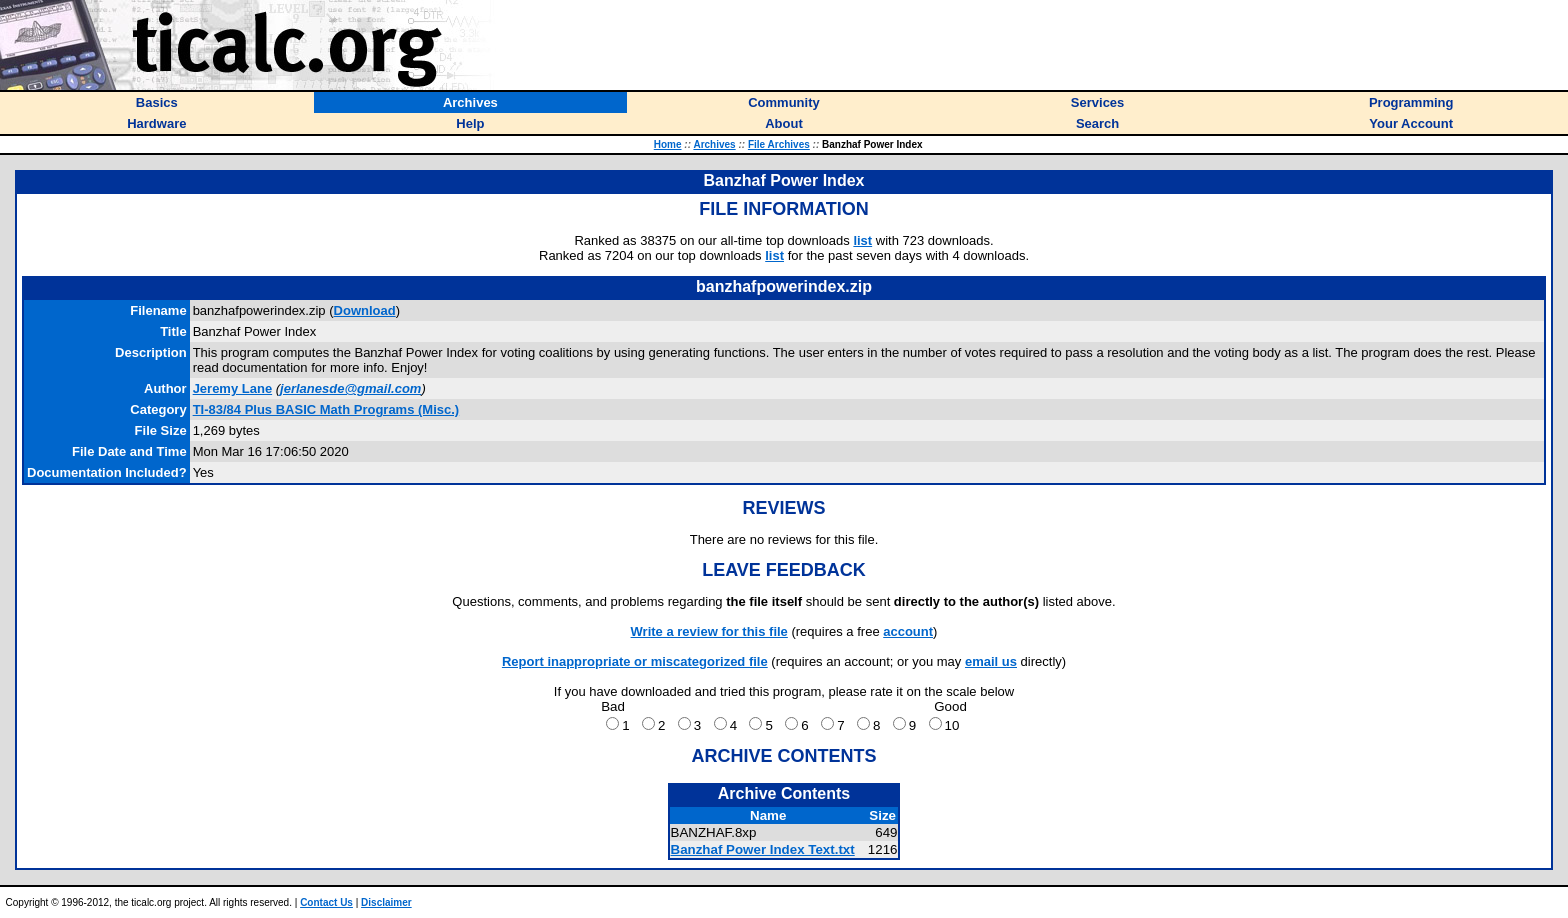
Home (668, 144)
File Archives (779, 144)
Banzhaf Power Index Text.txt (763, 849)
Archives (714, 144)
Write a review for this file (709, 631)
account (908, 631)
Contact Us (326, 902)
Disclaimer (386, 902)
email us (991, 661)
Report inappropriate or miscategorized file (635, 661)
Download (365, 310)
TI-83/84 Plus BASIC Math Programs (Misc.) (326, 409)
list (862, 240)
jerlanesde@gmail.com (350, 388)
